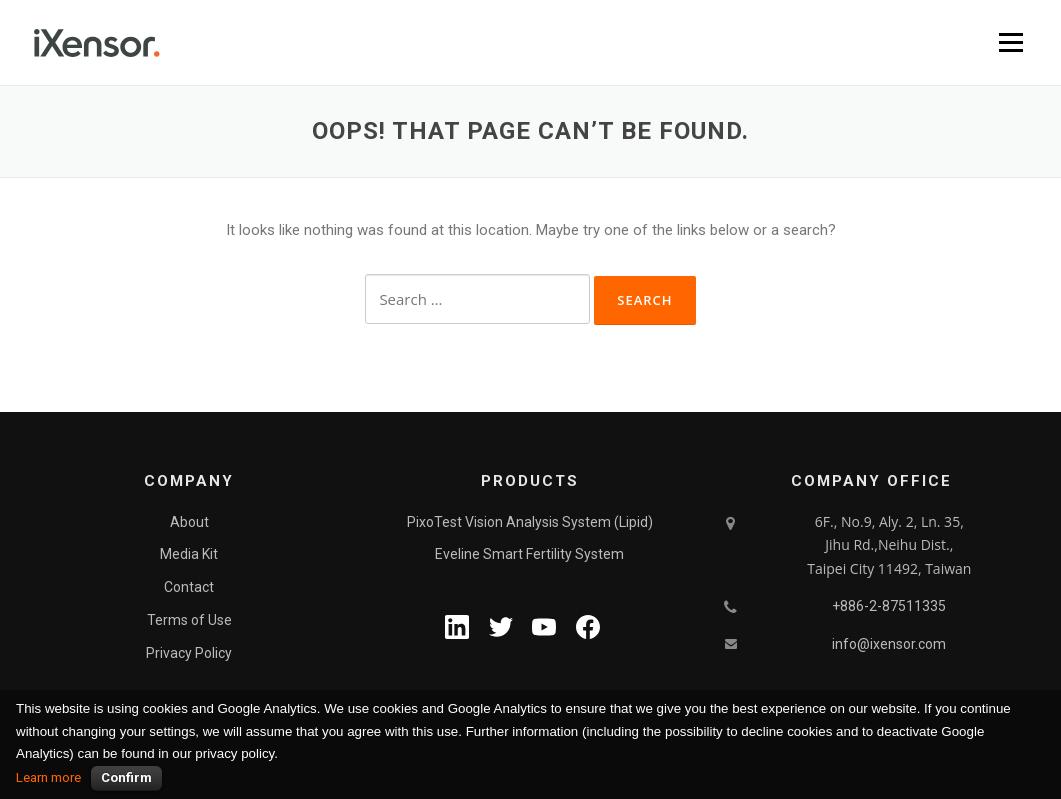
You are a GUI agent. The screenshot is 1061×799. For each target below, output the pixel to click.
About (189, 522)
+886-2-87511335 (889, 606)
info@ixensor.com (889, 644)
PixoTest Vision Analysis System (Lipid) (530, 522)
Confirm (126, 777)
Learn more (48, 777)
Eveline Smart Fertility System (529, 554)
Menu (1010, 42)
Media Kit (189, 554)
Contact (189, 587)
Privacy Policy (189, 653)
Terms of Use (189, 620)
